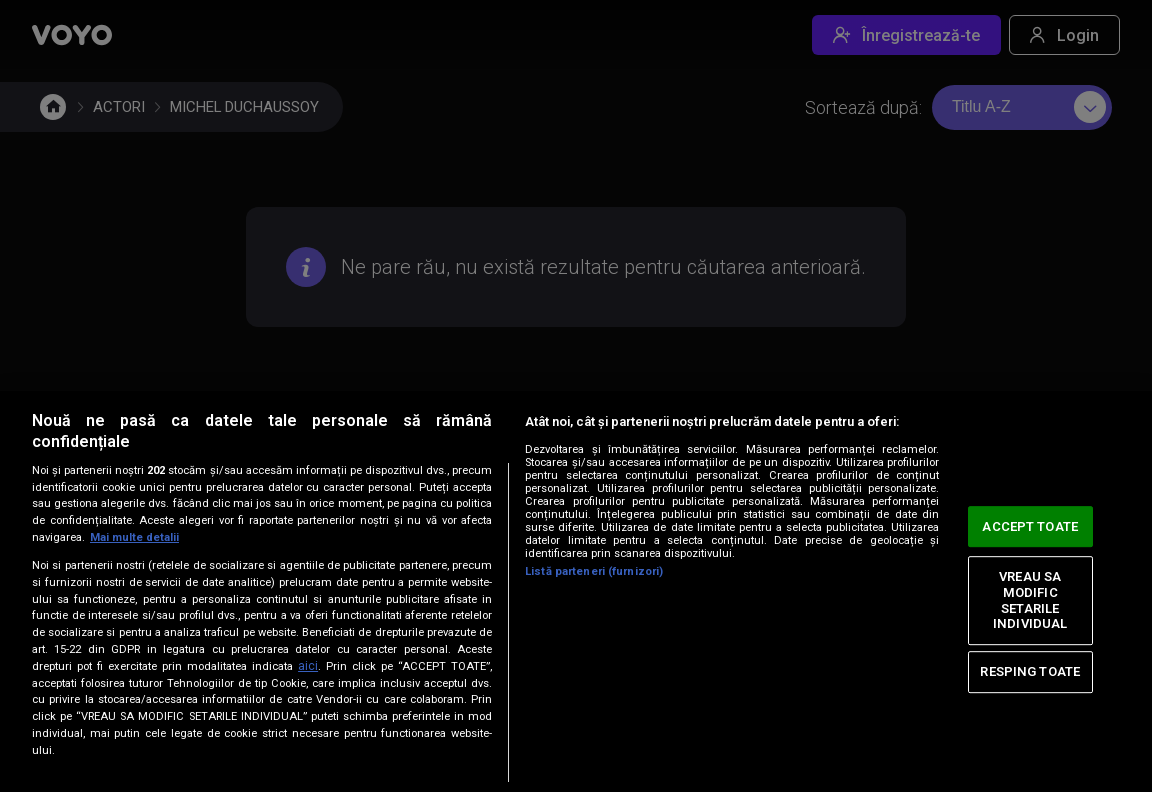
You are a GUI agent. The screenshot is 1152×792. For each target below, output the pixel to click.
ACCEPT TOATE (1030, 526)
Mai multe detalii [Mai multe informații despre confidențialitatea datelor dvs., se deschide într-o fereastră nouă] (134, 537)
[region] (576, 591)
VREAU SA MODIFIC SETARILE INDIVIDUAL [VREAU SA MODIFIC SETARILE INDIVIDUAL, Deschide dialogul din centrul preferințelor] (1030, 601)
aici (308, 666)
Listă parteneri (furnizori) (594, 571)
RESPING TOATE (1030, 671)
